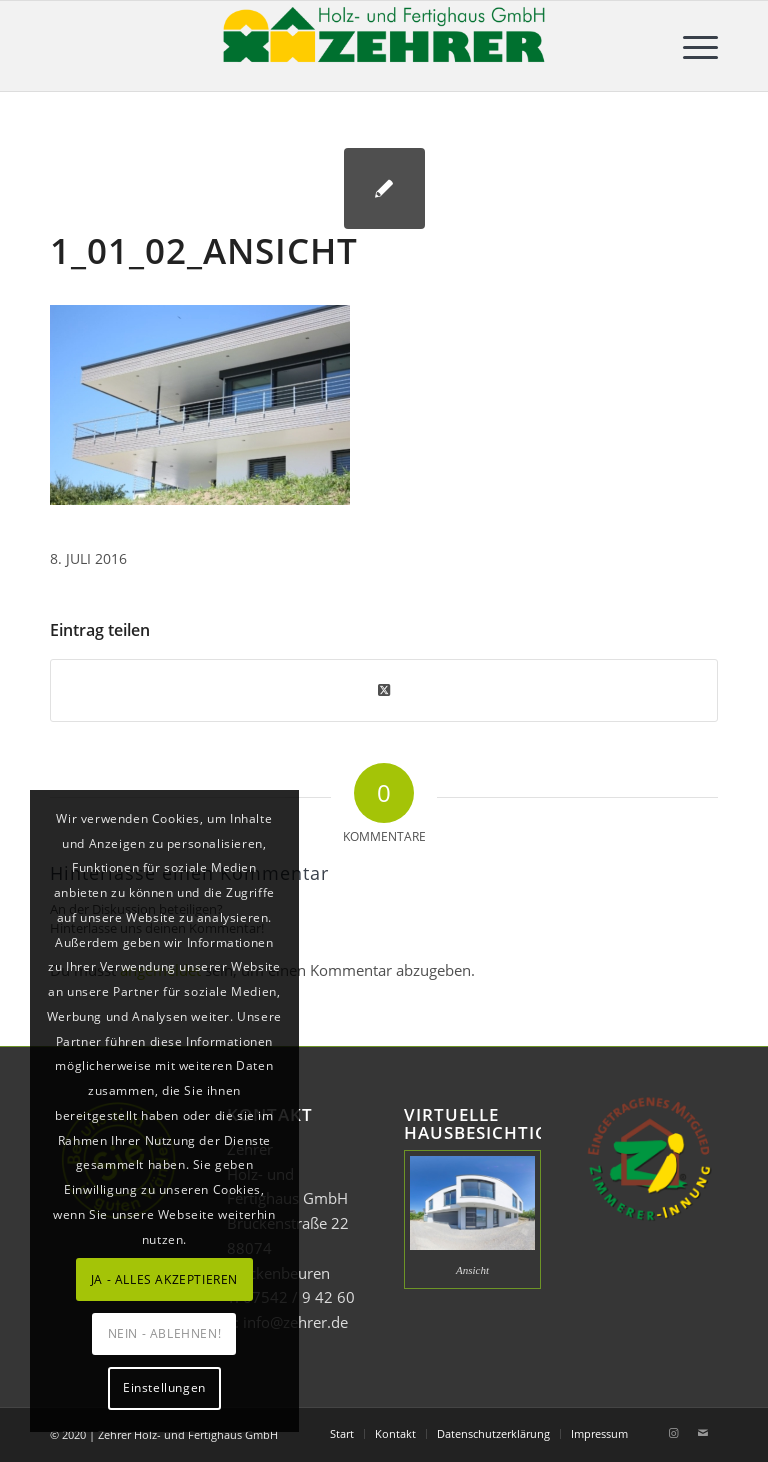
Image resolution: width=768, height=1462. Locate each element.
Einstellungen (164, 1387)
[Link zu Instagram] (673, 1433)
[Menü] (690, 46)
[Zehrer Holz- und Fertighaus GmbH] (384, 46)
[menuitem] (690, 46)
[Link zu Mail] (703, 1433)
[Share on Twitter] (384, 690)
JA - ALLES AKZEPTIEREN (164, 1279)
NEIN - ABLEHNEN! (165, 1333)
